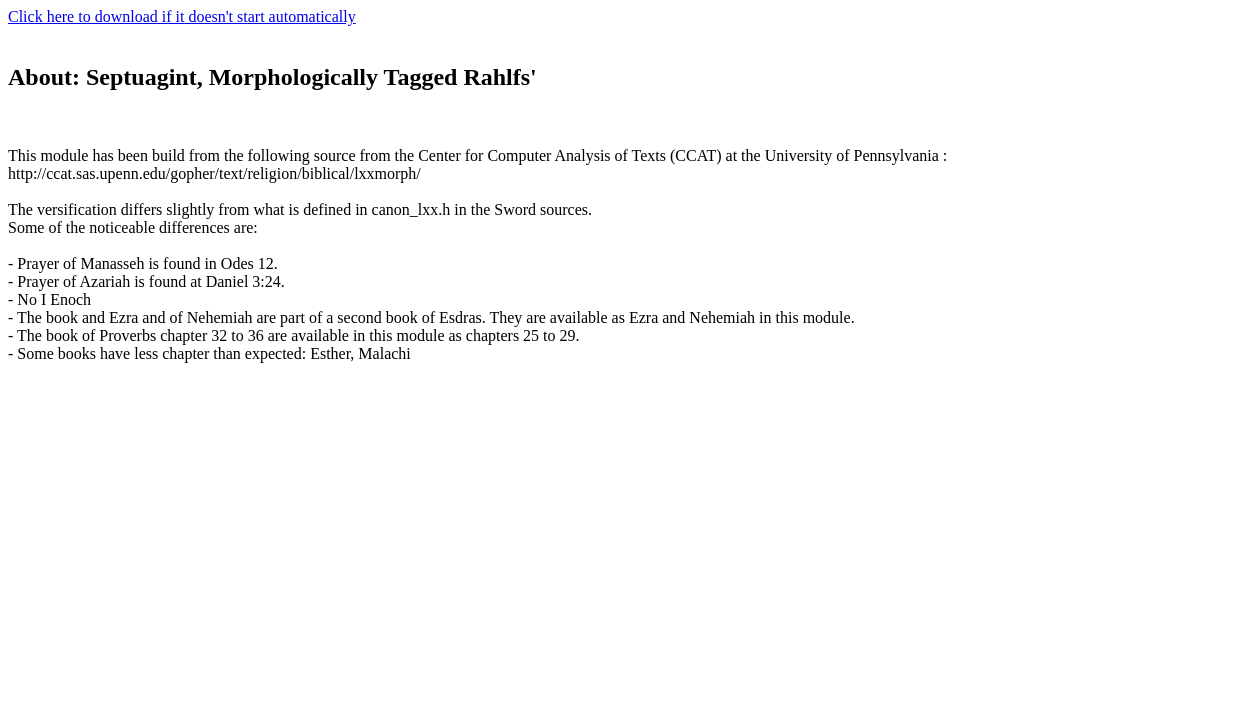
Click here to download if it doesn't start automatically (182, 16)
